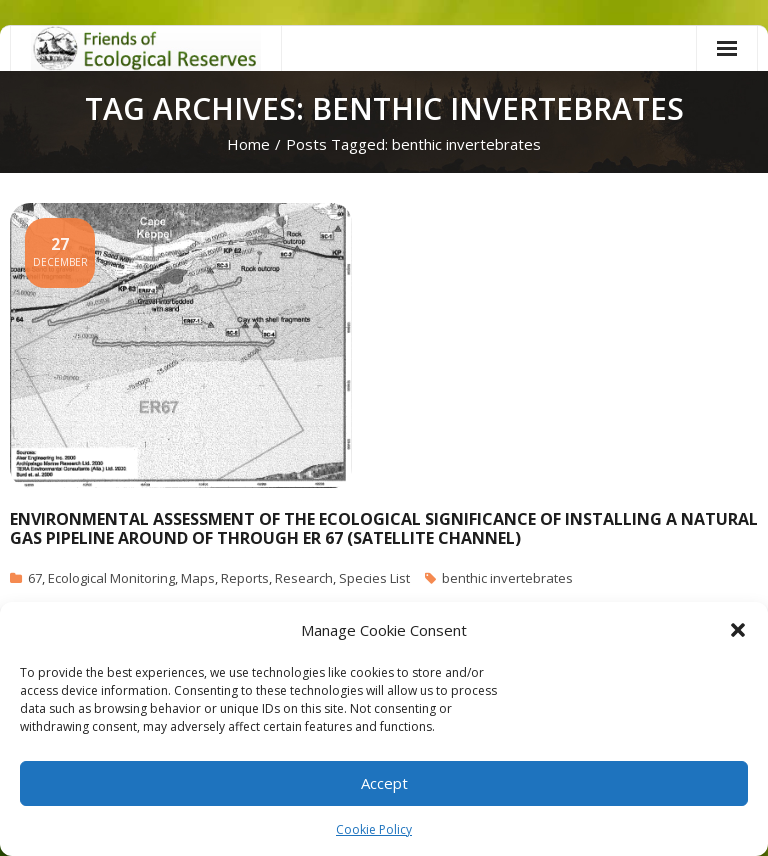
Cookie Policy (374, 829)
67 (35, 578)
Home (248, 144)
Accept (384, 783)
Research (304, 578)
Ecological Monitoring (111, 578)
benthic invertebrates (507, 578)
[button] (738, 630)
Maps (198, 578)
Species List (374, 578)
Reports (245, 578)
